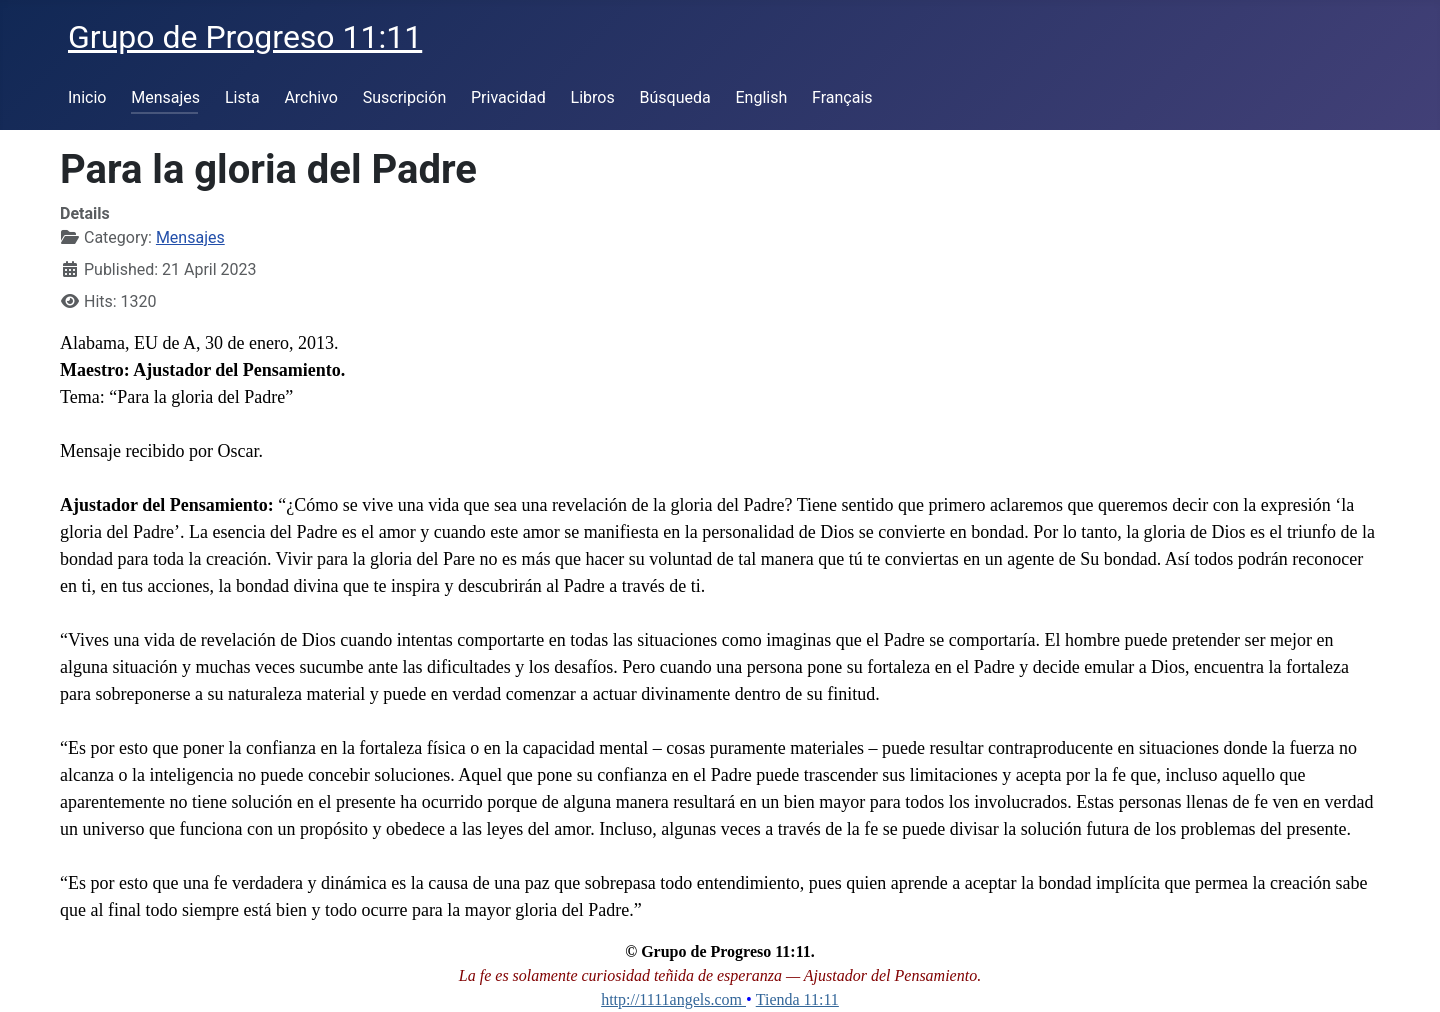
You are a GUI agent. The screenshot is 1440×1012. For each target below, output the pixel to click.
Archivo (311, 97)
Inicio (87, 97)
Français (842, 97)
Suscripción (404, 97)
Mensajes (165, 97)
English (761, 97)
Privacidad (508, 97)
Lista (242, 97)
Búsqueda (675, 97)
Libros (593, 97)
